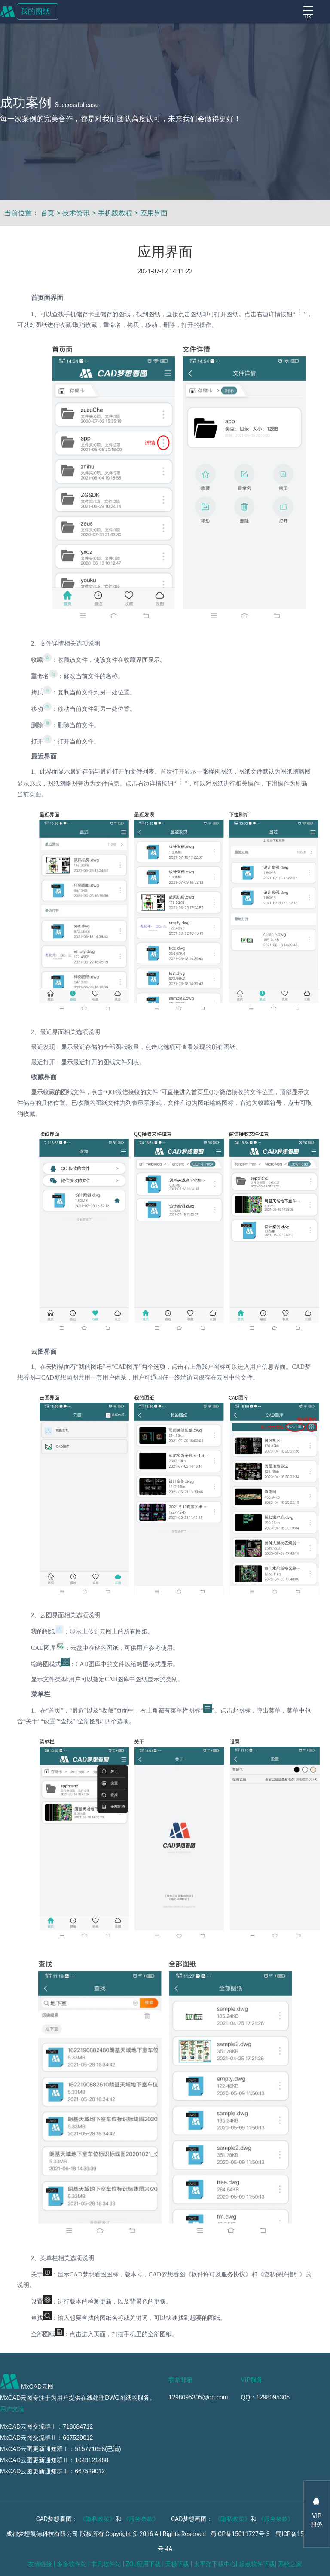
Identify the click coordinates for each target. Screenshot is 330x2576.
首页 (48, 213)
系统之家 (290, 2564)
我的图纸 (35, 11)
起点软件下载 (257, 2564)
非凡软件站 (106, 2564)
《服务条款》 (141, 2518)
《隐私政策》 (97, 2518)
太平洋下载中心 (215, 2564)
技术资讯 (76, 213)
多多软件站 (72, 2564)
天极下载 (177, 2564)
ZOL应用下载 (143, 2564)
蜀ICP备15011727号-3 (239, 2533)
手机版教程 (115, 213)
